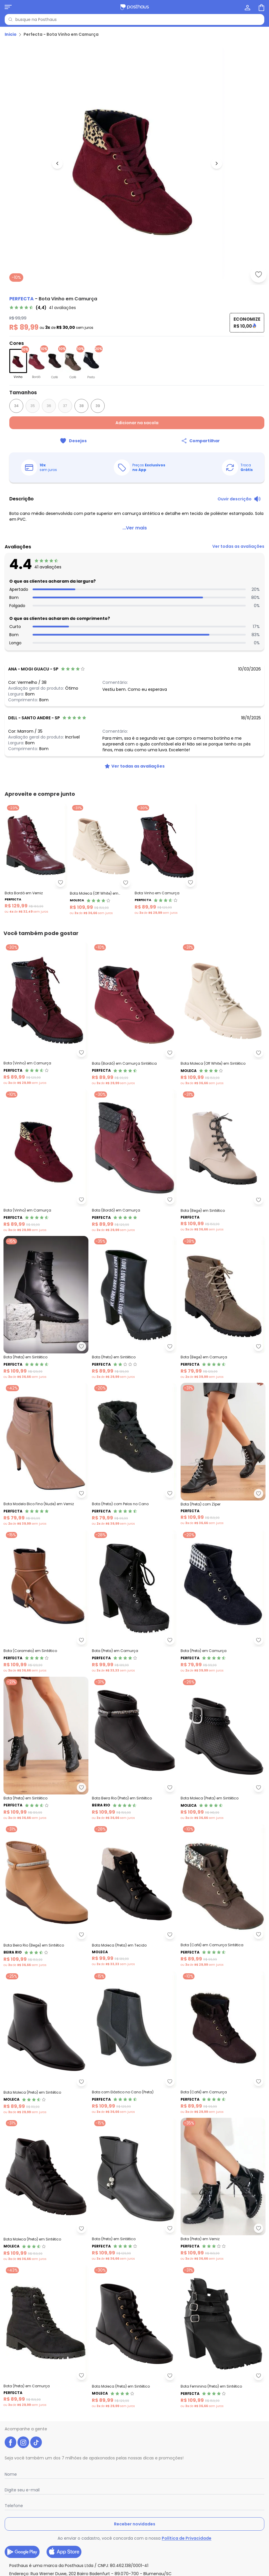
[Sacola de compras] (260, 6)
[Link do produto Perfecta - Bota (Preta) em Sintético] (45, 1307)
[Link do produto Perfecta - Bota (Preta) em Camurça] (134, 1601)
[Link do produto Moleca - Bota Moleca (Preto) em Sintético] (45, 2043)
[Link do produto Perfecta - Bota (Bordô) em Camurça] (134, 1160)
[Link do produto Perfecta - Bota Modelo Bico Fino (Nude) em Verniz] (45, 1454)
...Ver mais (134, 528)
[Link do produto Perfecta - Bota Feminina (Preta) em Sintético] (223, 2337)
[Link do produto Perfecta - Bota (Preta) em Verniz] (223, 2189)
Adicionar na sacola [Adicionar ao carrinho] (136, 423)
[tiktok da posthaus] (36, 2442)
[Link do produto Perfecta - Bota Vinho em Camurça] (166, 859)
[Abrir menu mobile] (8, 7)
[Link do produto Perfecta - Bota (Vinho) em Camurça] (45, 1014)
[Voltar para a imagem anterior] (57, 163)
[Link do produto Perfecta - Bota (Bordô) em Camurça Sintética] (134, 1014)
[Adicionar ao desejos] (258, 274)
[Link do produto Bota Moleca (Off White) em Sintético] (101, 859)
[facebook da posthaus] (10, 2442)
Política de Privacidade (186, 2538)
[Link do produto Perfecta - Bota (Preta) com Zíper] (223, 1454)
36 (49, 405)
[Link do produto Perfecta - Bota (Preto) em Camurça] (223, 1601)
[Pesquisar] (10, 19)
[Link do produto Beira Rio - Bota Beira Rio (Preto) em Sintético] (134, 1748)
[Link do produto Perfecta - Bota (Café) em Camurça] (223, 2043)
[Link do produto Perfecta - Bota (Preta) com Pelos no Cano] (134, 1454)
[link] (42, 308)
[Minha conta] (246, 6)
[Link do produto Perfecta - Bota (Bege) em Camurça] (223, 1307)
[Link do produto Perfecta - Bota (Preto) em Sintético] (134, 1307)
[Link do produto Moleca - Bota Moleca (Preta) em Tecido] (134, 1895)
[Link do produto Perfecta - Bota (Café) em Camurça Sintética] (223, 1895)
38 (81, 405)
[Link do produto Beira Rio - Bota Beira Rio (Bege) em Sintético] (45, 1895)
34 (16, 405)
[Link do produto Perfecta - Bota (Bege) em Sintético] (223, 1160)
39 (98, 405)
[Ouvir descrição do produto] (239, 499)
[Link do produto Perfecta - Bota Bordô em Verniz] (36, 859)
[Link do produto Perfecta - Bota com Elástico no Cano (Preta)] (134, 2043)
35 (33, 405)
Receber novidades (134, 2524)
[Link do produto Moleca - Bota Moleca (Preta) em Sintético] (223, 1748)
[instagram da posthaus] (23, 2442)
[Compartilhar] (201, 441)
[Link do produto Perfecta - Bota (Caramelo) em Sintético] (45, 1601)
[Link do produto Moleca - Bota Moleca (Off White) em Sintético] (223, 1014)
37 (65, 405)
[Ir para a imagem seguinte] (216, 163)
